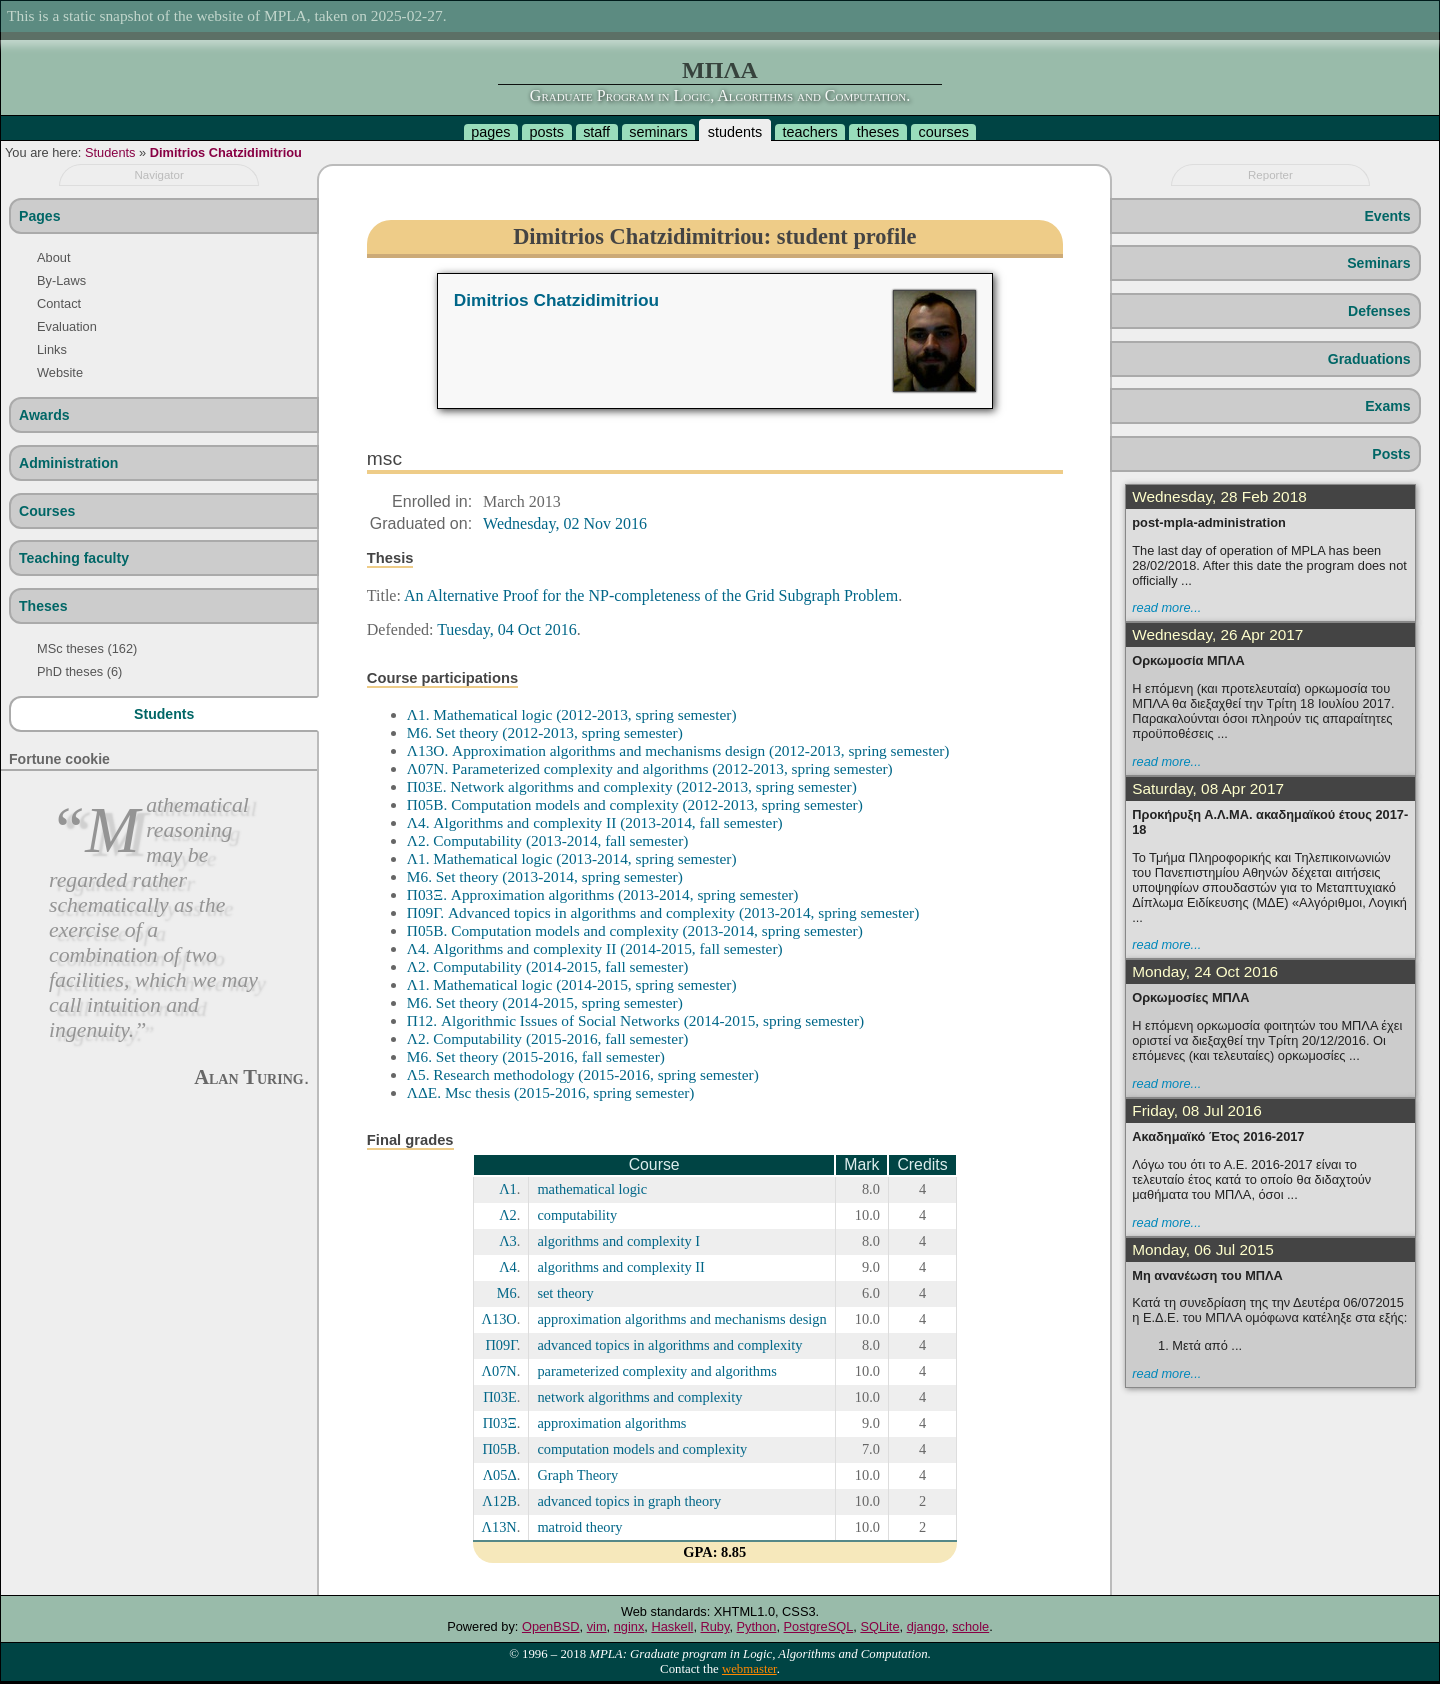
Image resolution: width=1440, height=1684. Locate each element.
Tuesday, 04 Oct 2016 (507, 629)
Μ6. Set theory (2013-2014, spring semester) (545, 876)
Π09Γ (500, 1345)
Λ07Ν (499, 1371)
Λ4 (508, 1267)
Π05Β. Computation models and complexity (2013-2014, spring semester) (635, 930)
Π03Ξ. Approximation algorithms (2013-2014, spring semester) (603, 894)
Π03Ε (500, 1397)
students (735, 132)
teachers (809, 132)
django (926, 1626)
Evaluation (67, 326)
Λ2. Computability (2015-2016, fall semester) (548, 1038)
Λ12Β (499, 1501)
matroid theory (579, 1527)
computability (577, 1215)
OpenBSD (551, 1626)
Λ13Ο (499, 1319)
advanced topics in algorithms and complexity (669, 1345)
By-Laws (61, 280)
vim (597, 1626)
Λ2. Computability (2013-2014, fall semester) (548, 840)
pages (490, 132)
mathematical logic (592, 1189)
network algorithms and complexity (639, 1397)
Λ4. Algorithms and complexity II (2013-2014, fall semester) (595, 822)
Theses (43, 606)
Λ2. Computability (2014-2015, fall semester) (548, 966)
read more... (1166, 607)
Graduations (1369, 359)
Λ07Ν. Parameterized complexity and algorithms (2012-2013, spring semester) (650, 768)
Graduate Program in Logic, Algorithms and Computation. (720, 95)
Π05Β (499, 1449)
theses (878, 132)
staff (596, 132)
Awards (44, 415)
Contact (59, 303)
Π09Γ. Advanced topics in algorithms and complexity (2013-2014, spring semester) (663, 912)
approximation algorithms (611, 1423)
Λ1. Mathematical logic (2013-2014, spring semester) (572, 858)
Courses (47, 511)
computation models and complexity (642, 1449)
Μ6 (507, 1293)
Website (60, 372)
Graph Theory (577, 1475)
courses (943, 132)
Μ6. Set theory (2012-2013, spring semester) (545, 732)
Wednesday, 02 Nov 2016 (565, 523)
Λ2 (508, 1215)
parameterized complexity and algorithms (656, 1371)
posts (547, 132)
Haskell (672, 1626)
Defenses (1379, 311)
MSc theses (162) (87, 648)
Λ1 (508, 1189)
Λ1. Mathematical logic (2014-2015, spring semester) (572, 984)
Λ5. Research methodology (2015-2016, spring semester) (583, 1074)
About (53, 257)
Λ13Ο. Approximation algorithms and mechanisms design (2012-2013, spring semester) (678, 750)
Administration (68, 463)
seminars (658, 132)
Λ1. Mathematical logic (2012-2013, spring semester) (572, 714)
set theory (565, 1293)
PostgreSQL (819, 1626)
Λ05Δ (500, 1475)
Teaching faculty (74, 558)
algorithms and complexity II (620, 1267)
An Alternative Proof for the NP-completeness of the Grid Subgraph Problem (651, 595)
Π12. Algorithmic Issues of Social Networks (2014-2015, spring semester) (635, 1020)
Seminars (1378, 263)
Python (757, 1626)
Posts (1391, 454)
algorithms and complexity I (618, 1241)
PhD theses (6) (79, 671)
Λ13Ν (499, 1527)
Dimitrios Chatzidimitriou (226, 152)
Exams (1387, 406)
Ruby (715, 1626)
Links (52, 349)
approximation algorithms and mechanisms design (681, 1319)
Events (1387, 216)
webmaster (749, 1669)
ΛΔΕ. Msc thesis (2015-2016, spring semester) (551, 1092)
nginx (629, 1626)
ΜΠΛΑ (720, 70)
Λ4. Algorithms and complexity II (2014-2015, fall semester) (595, 948)
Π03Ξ (500, 1423)
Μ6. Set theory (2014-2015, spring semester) (545, 1002)
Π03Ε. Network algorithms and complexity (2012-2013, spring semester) (632, 786)
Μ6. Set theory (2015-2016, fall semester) (536, 1056)
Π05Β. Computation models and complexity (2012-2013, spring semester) (635, 804)
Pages (39, 216)
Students (110, 152)
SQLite (879, 1626)
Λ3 (508, 1241)
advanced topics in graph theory (629, 1501)
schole (970, 1626)
